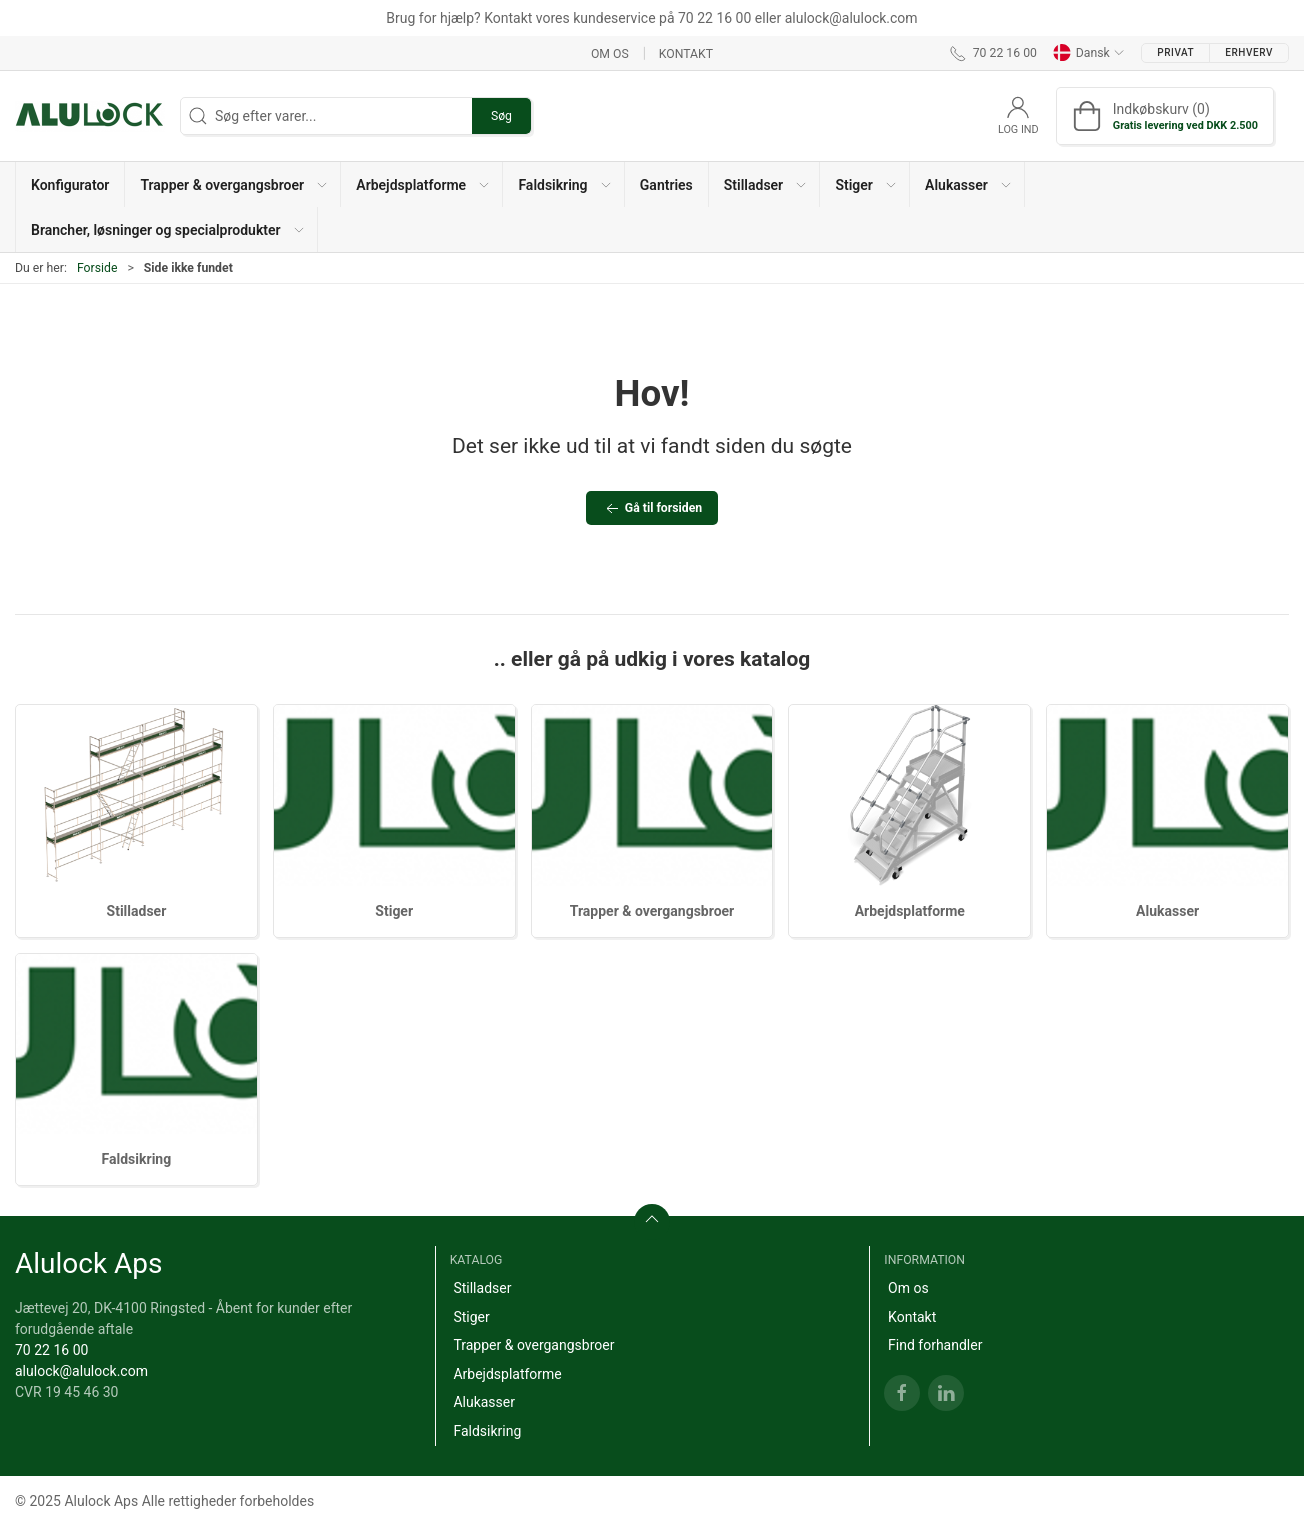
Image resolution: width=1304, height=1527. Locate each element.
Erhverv (1249, 52)
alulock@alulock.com (81, 1371)
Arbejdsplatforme (910, 911)
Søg (501, 116)
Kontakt (686, 53)
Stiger (394, 911)
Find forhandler (935, 1345)
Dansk (1089, 53)
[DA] (90, 116)
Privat (1175, 52)
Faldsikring (137, 1159)
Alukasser (1167, 911)
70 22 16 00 (51, 1350)
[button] (233, 184)
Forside (97, 268)
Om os (610, 53)
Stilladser (137, 911)
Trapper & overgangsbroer (652, 911)
